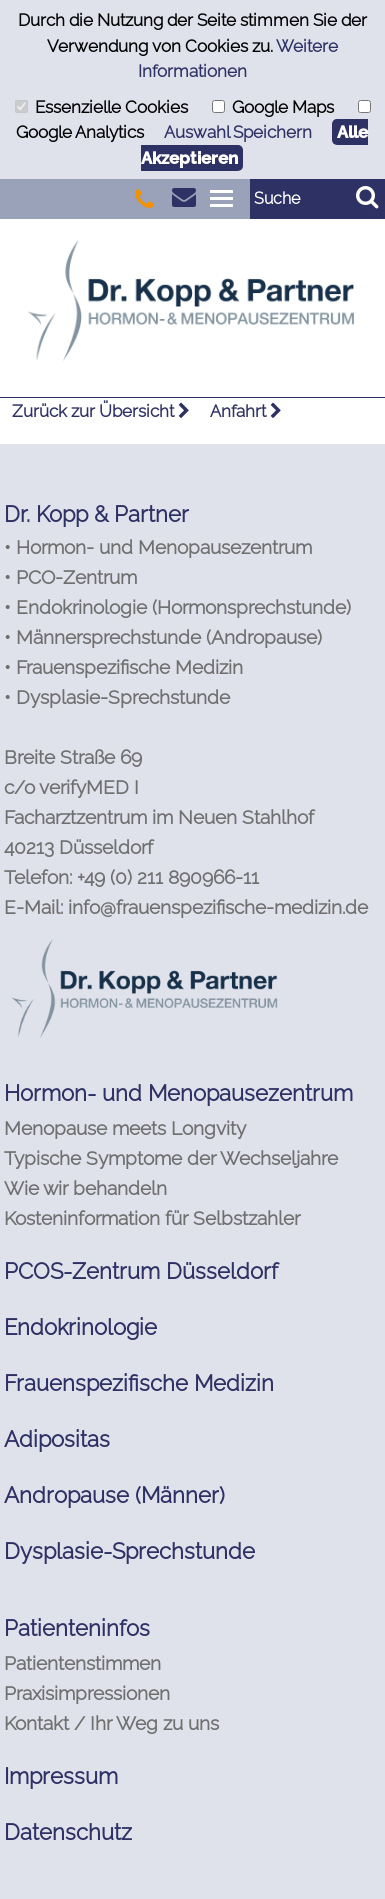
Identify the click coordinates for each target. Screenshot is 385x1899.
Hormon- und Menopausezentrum (178, 1093)
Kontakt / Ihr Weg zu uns (111, 1723)
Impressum (61, 1776)
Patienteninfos (77, 1628)
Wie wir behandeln (85, 1188)
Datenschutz (68, 1832)
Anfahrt (246, 411)
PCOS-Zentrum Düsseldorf (141, 1271)
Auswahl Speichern (238, 132)
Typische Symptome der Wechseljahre (171, 1158)
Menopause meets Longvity (125, 1128)
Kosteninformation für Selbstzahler (152, 1218)
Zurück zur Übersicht (101, 411)
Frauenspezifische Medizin (139, 1383)
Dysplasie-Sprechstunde (129, 1551)
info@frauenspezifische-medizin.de (218, 907)
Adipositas (57, 1439)
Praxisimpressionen (87, 1693)
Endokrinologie (80, 1327)
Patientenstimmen (82, 1663)
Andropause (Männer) (114, 1495)
